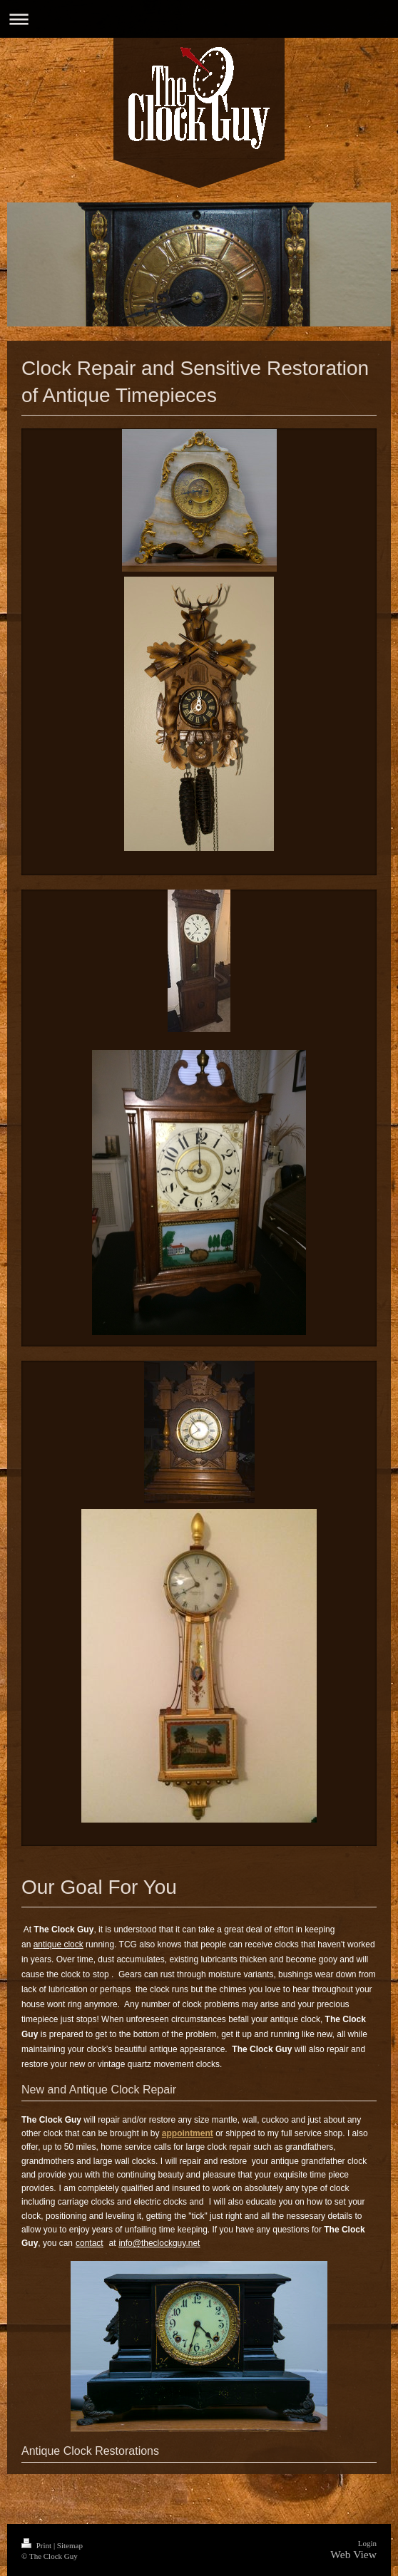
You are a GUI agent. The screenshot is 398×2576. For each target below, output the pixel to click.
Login (367, 2543)
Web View (353, 2554)
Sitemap (70, 2545)
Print (37, 2545)
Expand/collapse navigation (199, 19)
